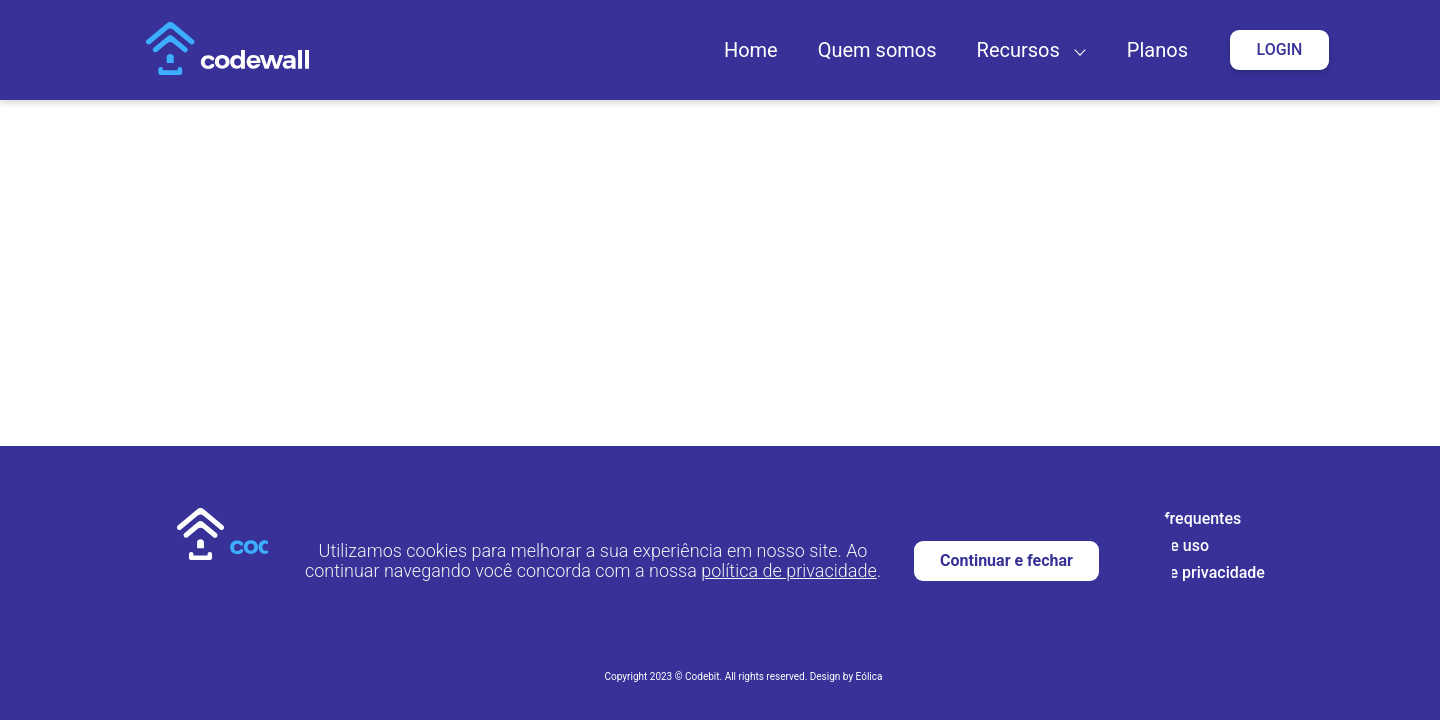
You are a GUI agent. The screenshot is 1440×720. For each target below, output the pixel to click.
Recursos (1018, 50)
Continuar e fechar (1006, 560)
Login (1280, 49)
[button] (1076, 50)
